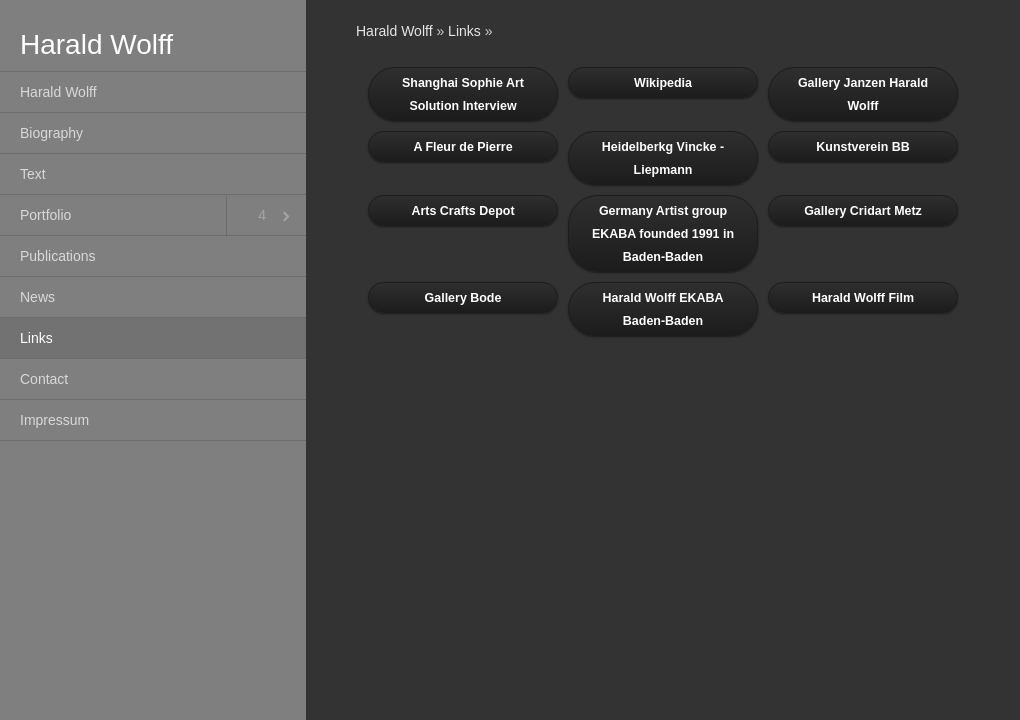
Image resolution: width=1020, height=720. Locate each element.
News (37, 297)
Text (33, 174)
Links (36, 338)
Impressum (54, 420)
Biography (51, 133)
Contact (44, 379)
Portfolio (45, 215)
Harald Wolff (58, 92)
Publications (58, 256)
